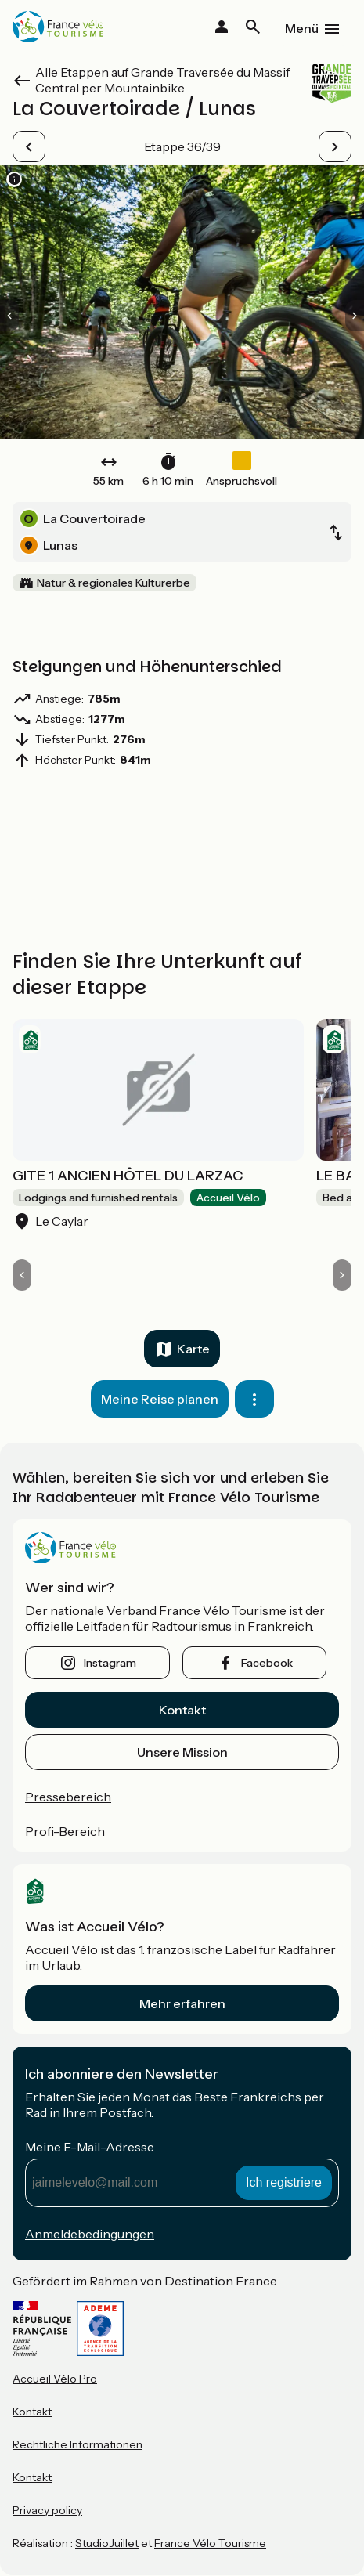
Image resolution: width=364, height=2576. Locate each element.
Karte (193, 1349)
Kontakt (182, 1710)
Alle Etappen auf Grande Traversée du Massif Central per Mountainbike (162, 80)
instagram (110, 1663)
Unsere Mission (182, 1752)
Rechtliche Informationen (77, 2444)
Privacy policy (47, 2510)
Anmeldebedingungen (89, 2234)
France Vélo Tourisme (210, 2543)
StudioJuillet (107, 2543)
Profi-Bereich (65, 1831)
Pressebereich (68, 1797)
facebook (267, 1663)
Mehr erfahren (182, 2003)
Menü (302, 28)
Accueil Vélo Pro (55, 2379)
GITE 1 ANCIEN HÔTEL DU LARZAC (128, 1175)
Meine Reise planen (159, 1399)
